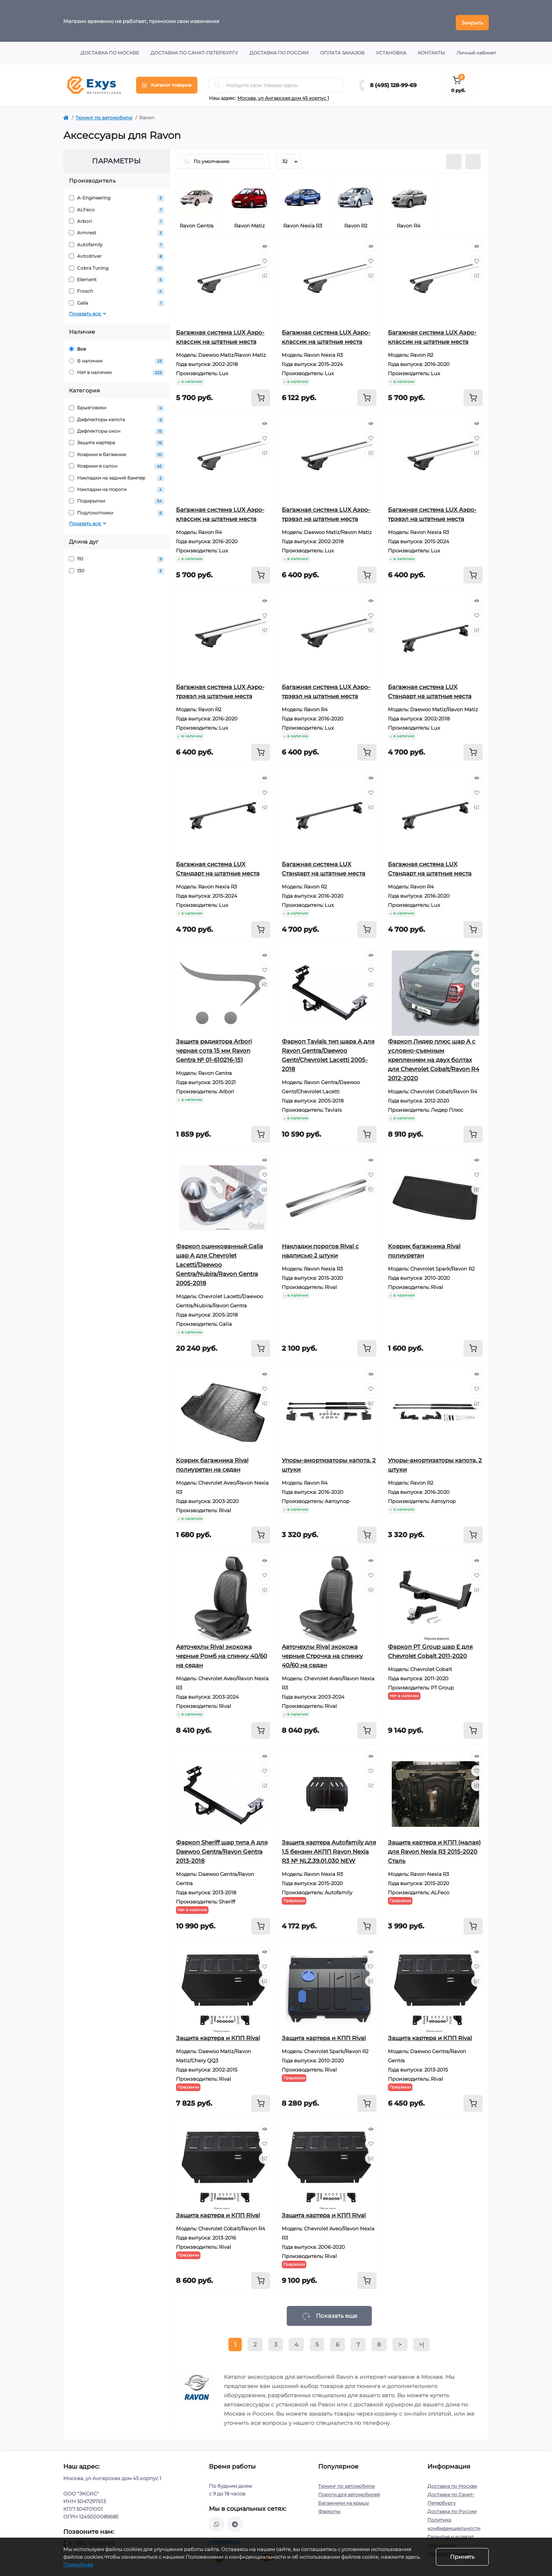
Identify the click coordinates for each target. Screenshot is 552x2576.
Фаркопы (329, 2508)
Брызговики (116, 404)
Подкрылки (116, 497)
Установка (391, 49)
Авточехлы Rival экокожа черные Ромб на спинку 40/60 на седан (221, 1652)
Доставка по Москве (109, 49)
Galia (116, 300)
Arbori (116, 218)
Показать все (88, 310)
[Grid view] (473, 158)
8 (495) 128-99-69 (393, 81)
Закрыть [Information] (472, 19)
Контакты (431, 49)
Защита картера (116, 439)
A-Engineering (116, 194)
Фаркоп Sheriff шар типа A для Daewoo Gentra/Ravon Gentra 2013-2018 (222, 1848)
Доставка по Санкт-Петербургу (194, 49)
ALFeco (116, 206)
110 (116, 555)
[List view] (454, 158)
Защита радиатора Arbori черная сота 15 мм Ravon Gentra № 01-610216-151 (214, 1047)
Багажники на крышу (343, 2499)
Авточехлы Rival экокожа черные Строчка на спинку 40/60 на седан (322, 1652)
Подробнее (78, 2564)
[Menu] (166, 81)
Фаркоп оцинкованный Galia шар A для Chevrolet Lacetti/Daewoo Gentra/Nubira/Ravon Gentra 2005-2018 (219, 1261)
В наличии (116, 357)
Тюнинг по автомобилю (104, 114)
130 (116, 567)
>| (421, 2341)
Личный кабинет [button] (476, 49)
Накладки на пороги (116, 486)
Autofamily (116, 241)
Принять (462, 2556)
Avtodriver (116, 253)
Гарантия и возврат (450, 2533)
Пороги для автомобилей (349, 2491)
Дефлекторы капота (116, 416)
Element (116, 276)
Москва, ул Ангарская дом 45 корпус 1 (283, 94)
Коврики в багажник (116, 451)
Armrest (116, 229)
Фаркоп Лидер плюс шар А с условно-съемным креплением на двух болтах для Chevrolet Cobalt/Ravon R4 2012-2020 (433, 1056)
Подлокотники (116, 509)
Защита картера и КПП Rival (218, 2034)
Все (77, 345)
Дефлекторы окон (116, 428)
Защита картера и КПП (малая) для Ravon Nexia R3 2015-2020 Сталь (434, 1848)
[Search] (217, 81)
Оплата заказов (342, 49)
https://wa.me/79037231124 (216, 2521)
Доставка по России (279, 49)
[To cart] (260, 394)
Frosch (116, 288)
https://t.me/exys (235, 2521)
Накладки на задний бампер (116, 474)
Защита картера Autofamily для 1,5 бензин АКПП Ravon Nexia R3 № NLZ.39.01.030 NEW (329, 1848)
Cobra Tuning (116, 264)
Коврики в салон (116, 463)
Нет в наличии (116, 369)
